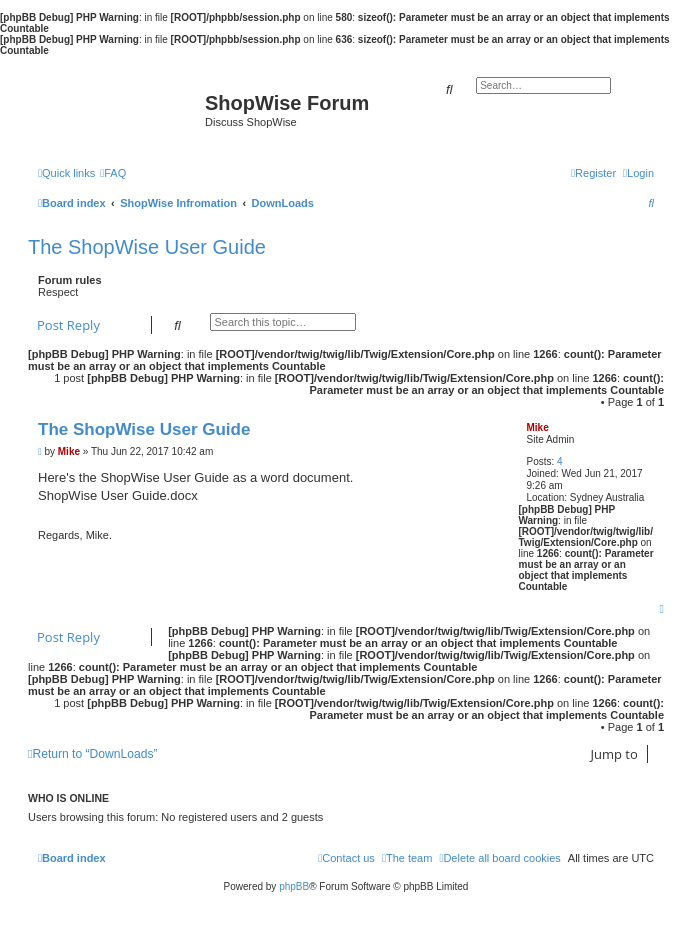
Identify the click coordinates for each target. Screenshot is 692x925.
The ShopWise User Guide (147, 247)
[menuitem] (113, 173)
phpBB (294, 886)
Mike (537, 427)
